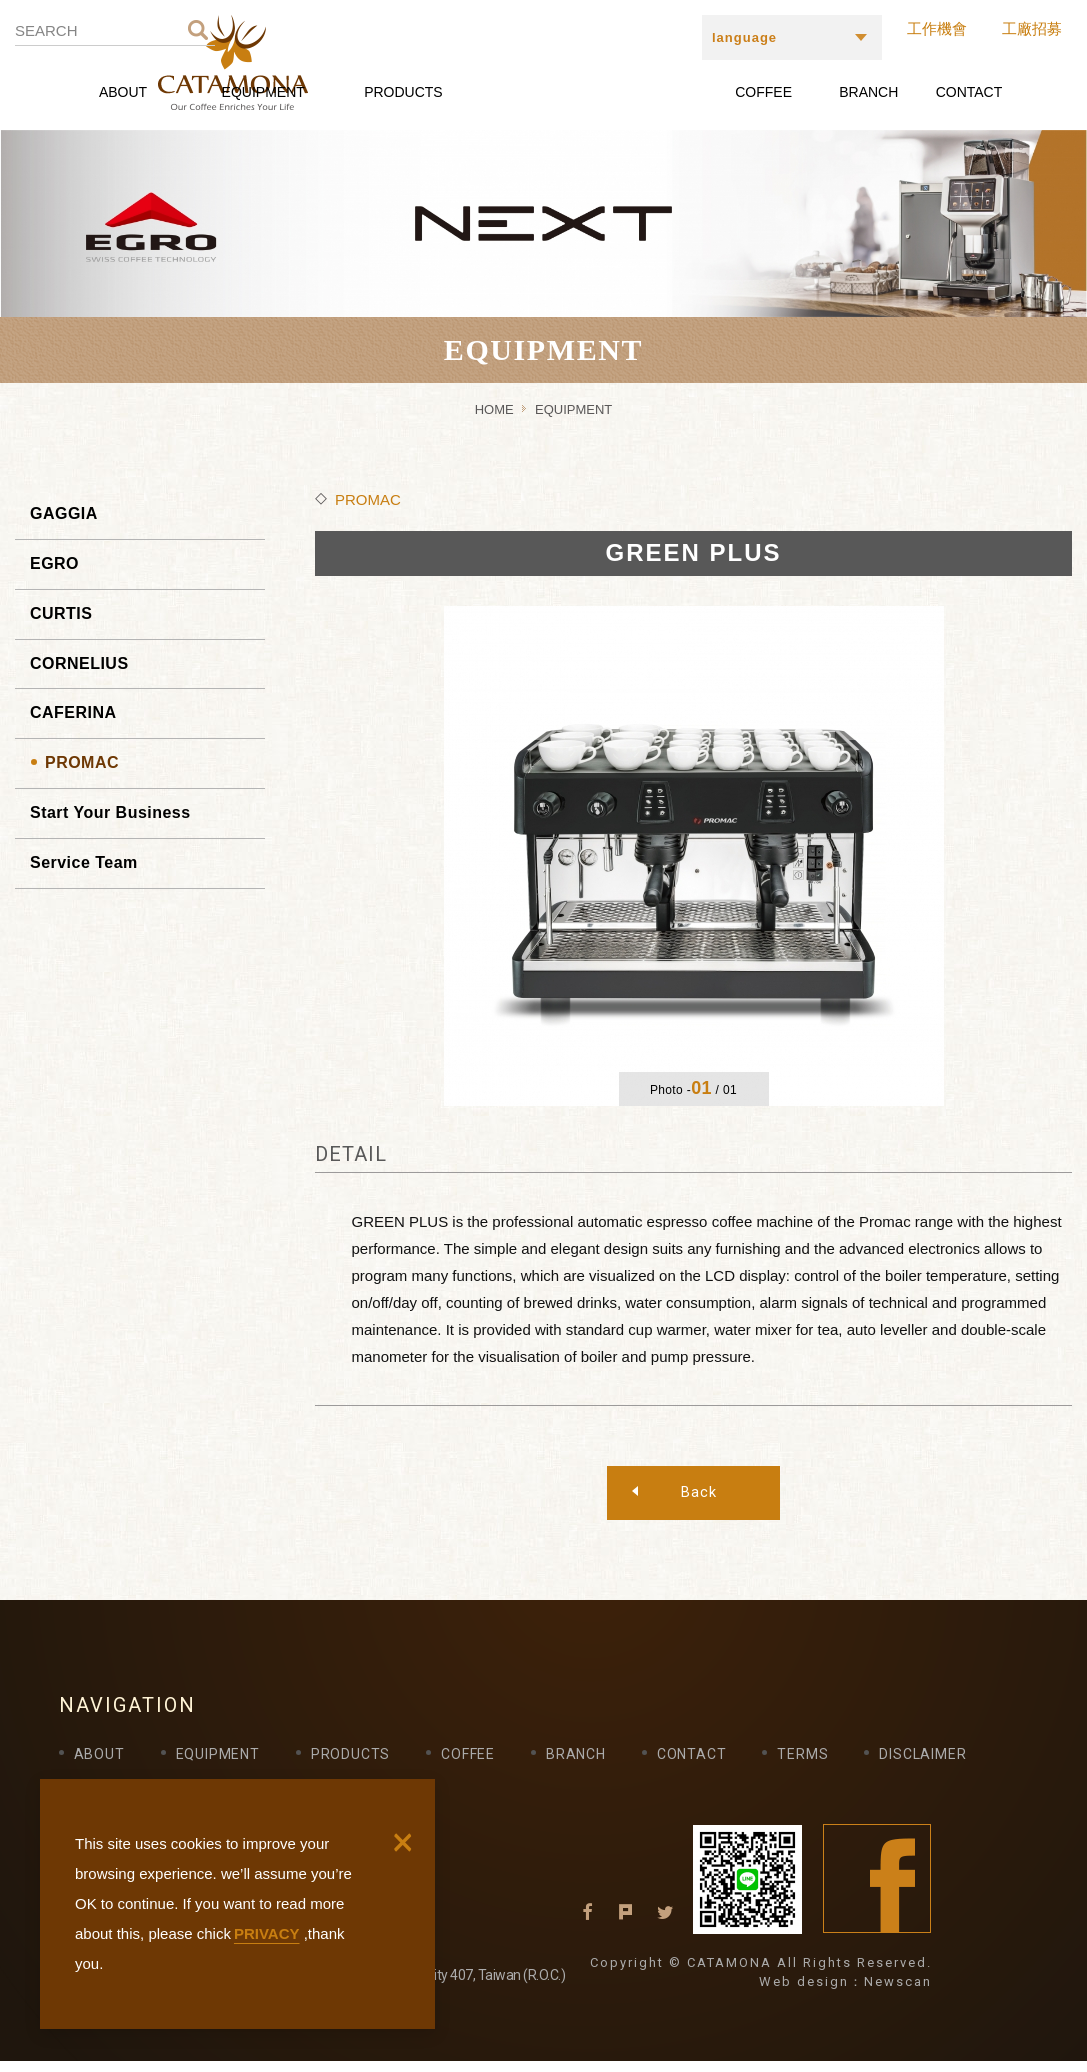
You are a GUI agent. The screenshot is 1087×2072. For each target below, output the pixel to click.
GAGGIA (64, 513)
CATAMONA (549, 62)
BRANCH (868, 92)
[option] (694, 856)
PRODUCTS (403, 92)
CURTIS (61, 613)
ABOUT (123, 92)
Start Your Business (110, 812)
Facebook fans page (877, 1889)
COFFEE (763, 92)
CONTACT (969, 92)
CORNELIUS (79, 663)
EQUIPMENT (263, 92)
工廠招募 (1032, 28)
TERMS (802, 1765)
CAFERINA (73, 712)
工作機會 (937, 28)
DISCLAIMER (922, 1765)
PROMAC (82, 762)
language (744, 37)
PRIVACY (267, 1933)
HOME (494, 409)
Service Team (84, 862)
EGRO (54, 563)
